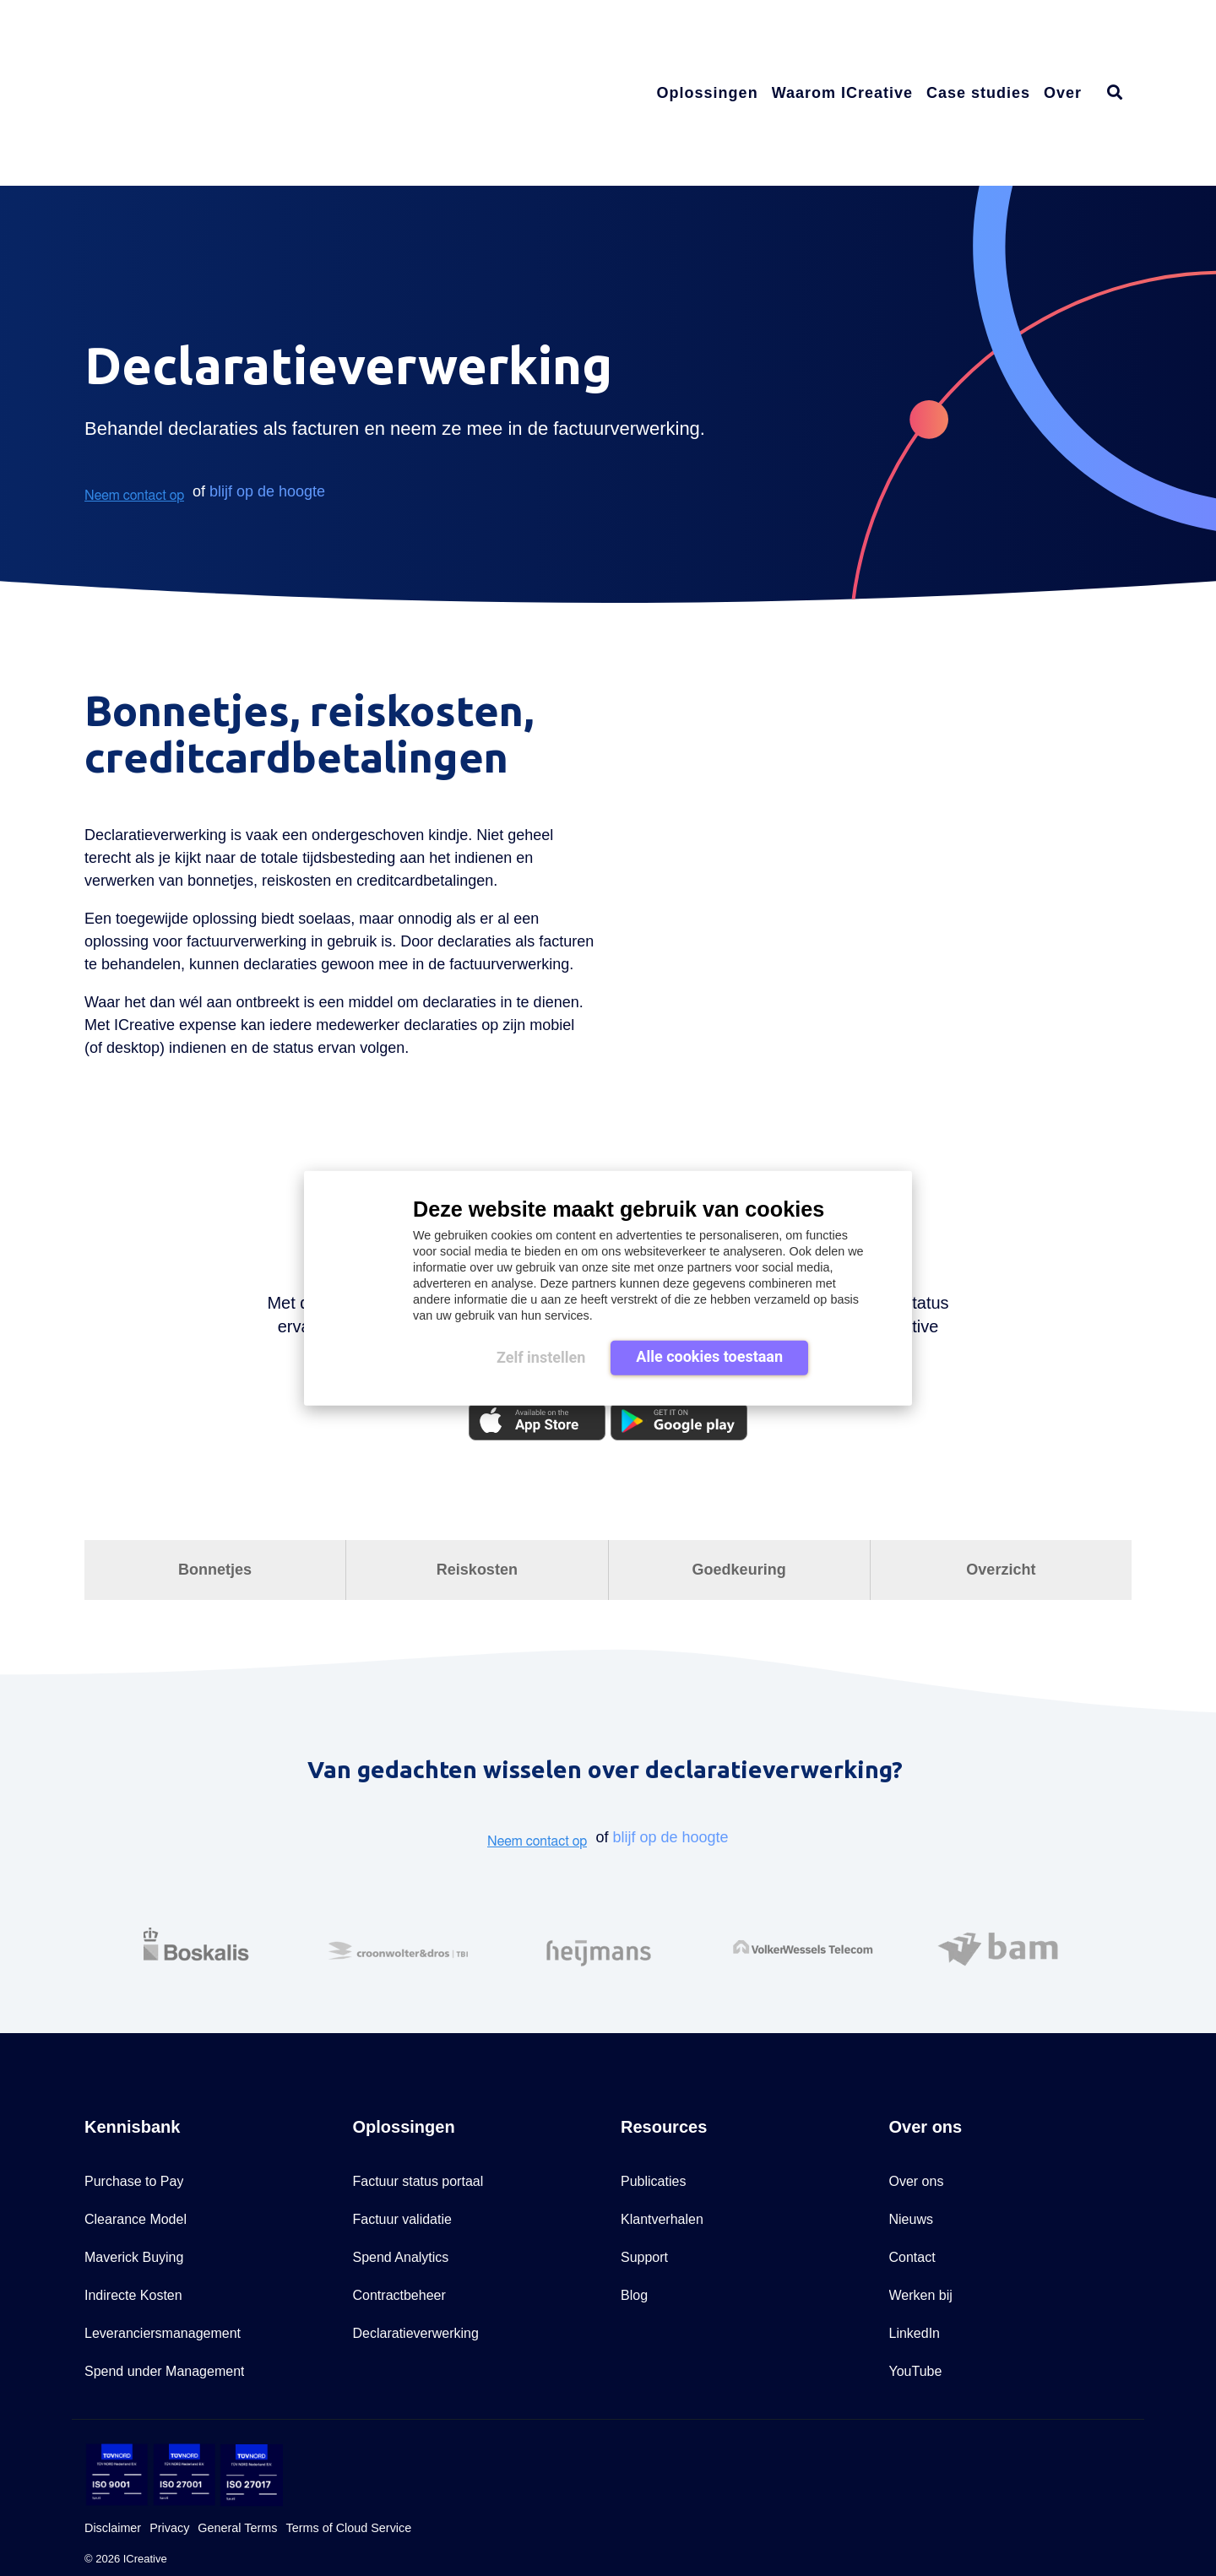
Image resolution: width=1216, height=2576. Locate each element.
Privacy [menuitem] (169, 2415)
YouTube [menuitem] (915, 2259)
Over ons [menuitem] (916, 2069)
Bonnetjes (215, 1457)
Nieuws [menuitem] (911, 2107)
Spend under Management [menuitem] (164, 2259)
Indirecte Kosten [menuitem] (133, 2183)
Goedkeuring (739, 1457)
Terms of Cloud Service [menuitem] (348, 2415)
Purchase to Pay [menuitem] (133, 2069)
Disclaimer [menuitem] (112, 2415)
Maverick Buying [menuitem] (133, 2145)
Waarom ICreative (842, 36)
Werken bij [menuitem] (921, 2183)
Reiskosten (477, 1457)
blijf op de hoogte (267, 379)
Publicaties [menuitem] (653, 2069)
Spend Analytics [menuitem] (401, 2145)
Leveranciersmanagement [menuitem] (162, 2221)
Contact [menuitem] (912, 2145)
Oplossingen (707, 36)
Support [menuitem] (644, 2145)
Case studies (978, 36)
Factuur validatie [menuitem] (402, 2107)
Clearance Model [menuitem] (135, 2107)
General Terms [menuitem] (237, 2415)
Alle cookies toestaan (709, 1356)
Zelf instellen (541, 1357)
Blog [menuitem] (634, 2183)
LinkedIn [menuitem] (915, 2221)
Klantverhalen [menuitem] (662, 2107)
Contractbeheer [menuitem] (399, 2183)
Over (1063, 36)
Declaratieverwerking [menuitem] (416, 2221)
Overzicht (1000, 1457)
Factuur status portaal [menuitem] (418, 2069)
